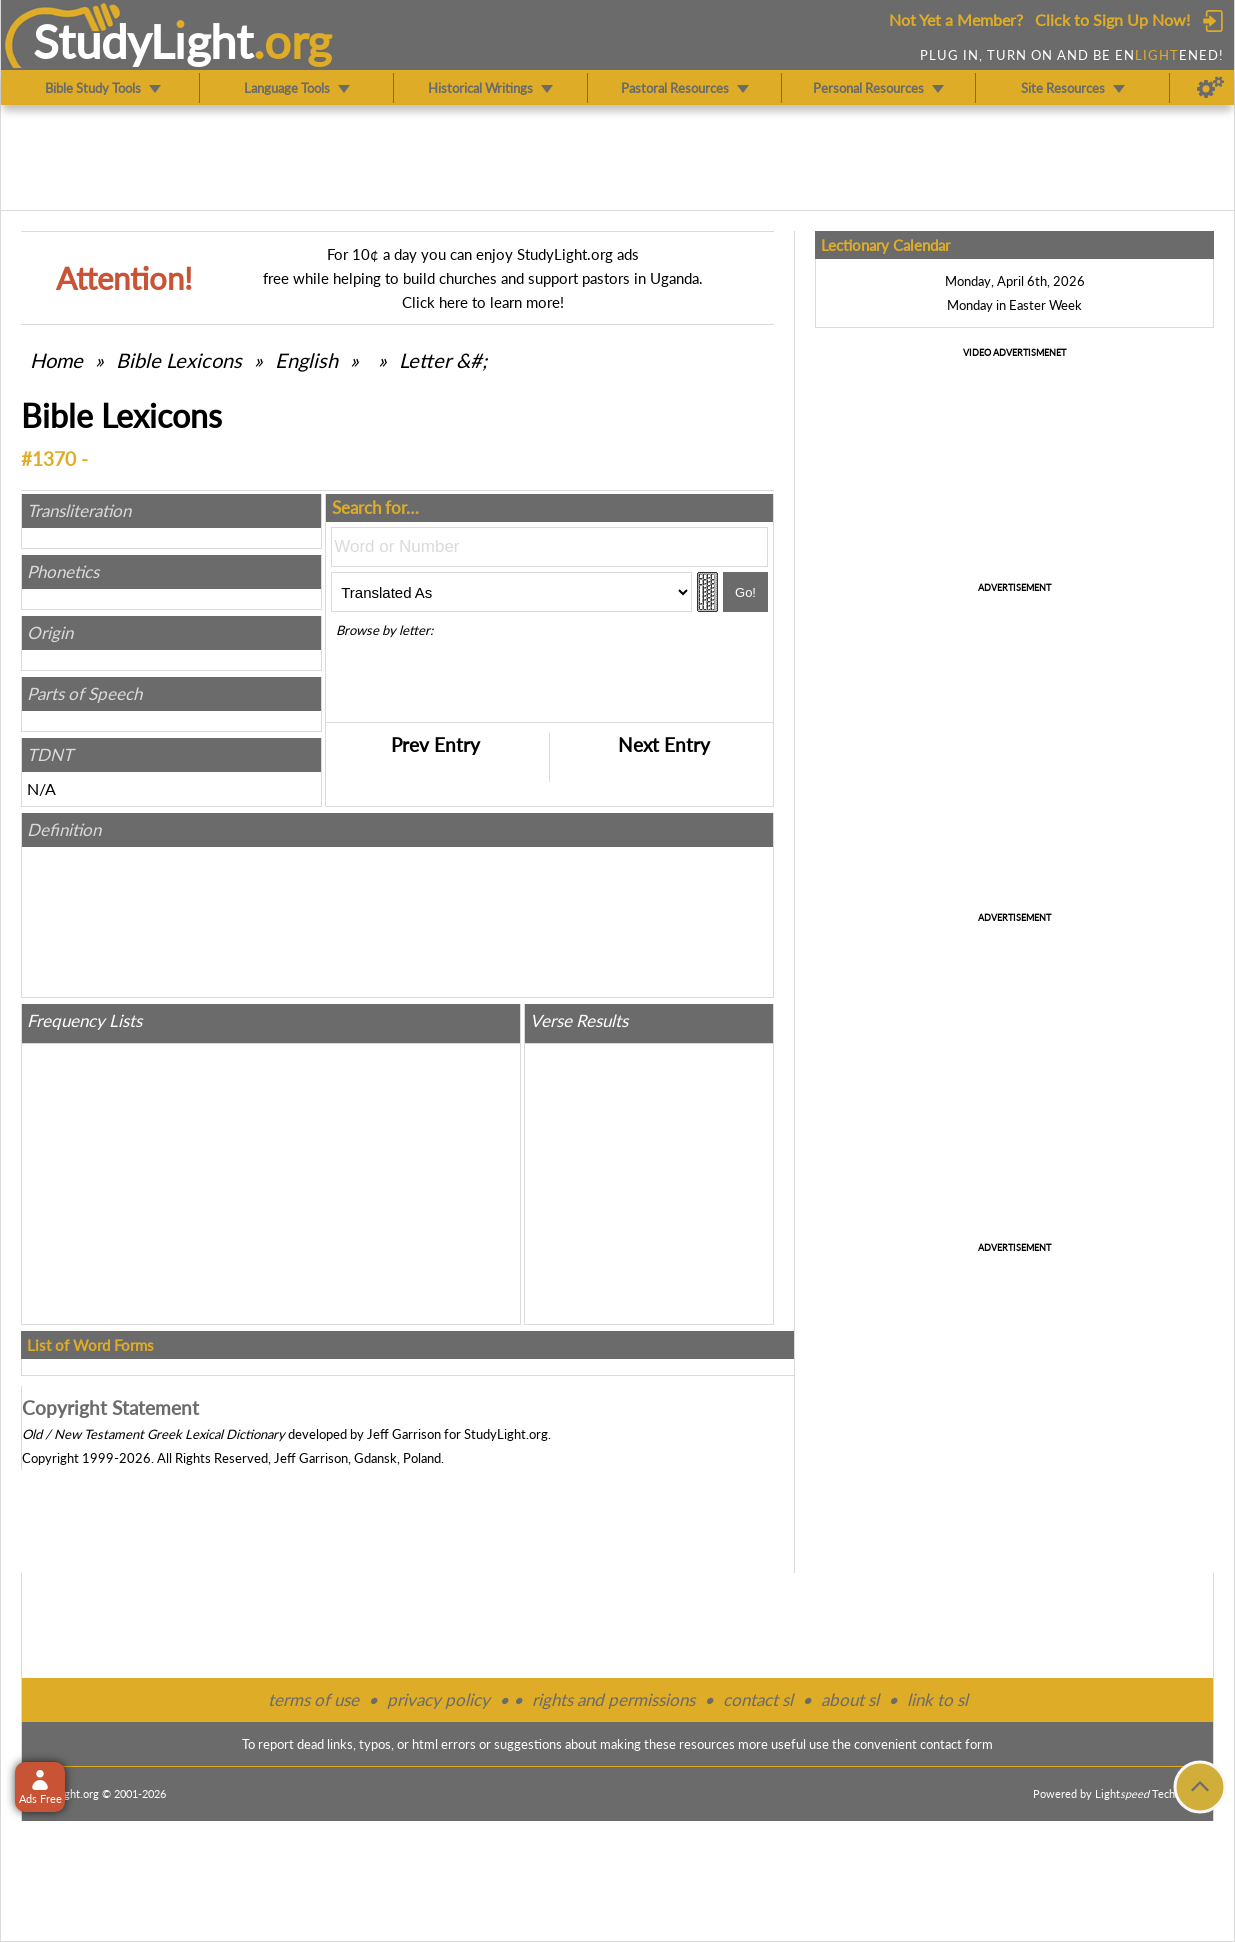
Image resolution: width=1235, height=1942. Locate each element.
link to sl (937, 1699)
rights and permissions (613, 1699)
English (306, 360)
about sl (850, 1699)
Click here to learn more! (483, 302)
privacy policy (438, 1699)
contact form (956, 1744)
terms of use (313, 1699)
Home (56, 360)
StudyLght (143, 41)
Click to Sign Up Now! (1112, 19)
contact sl (758, 1699)
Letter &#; (443, 360)
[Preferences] (1210, 88)
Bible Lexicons (179, 360)
